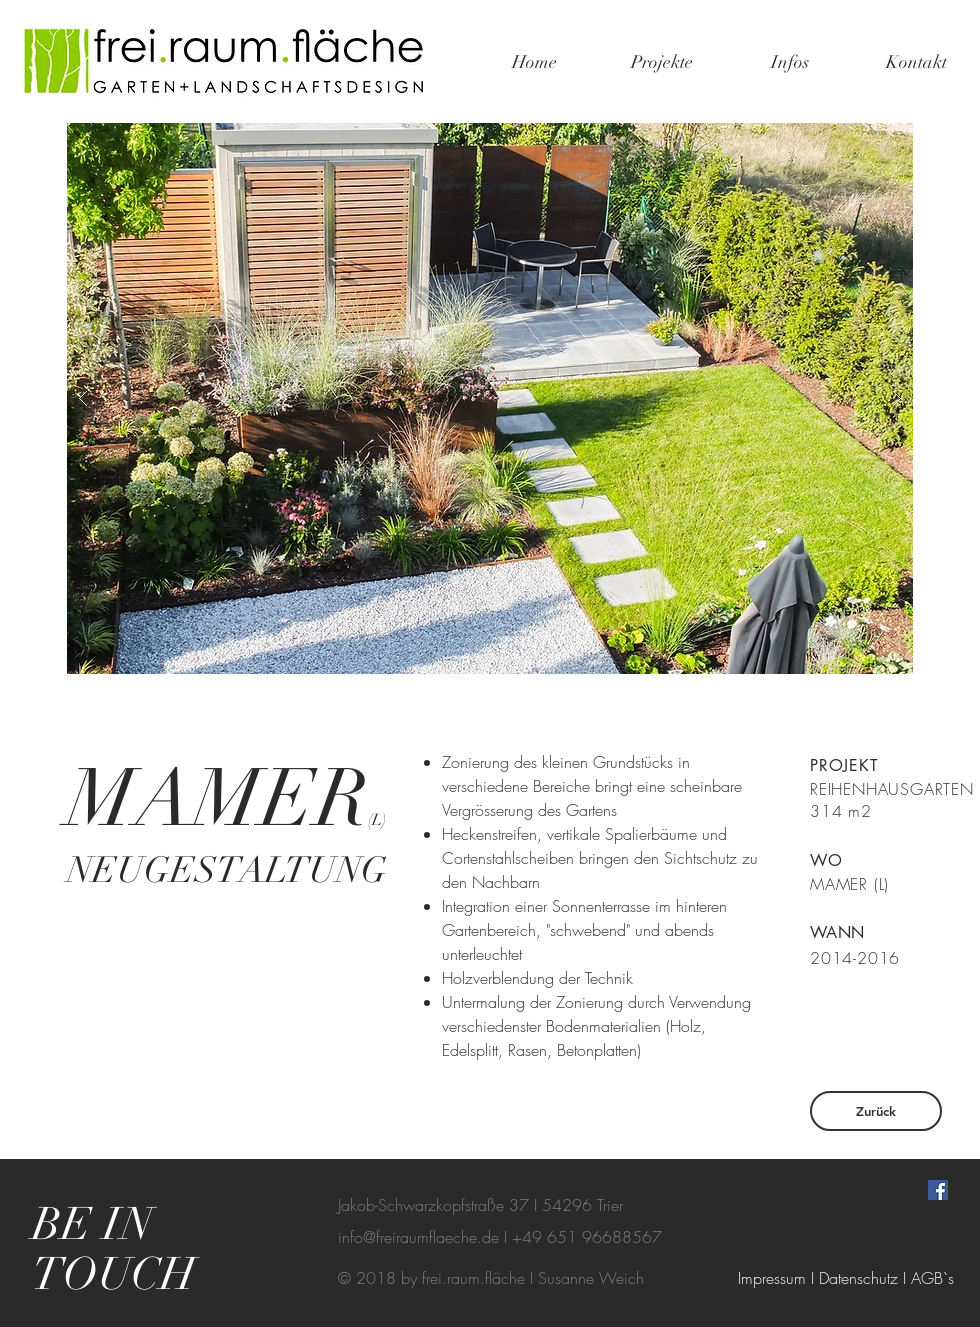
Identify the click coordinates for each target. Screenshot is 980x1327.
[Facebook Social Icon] (938, 1190)
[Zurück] (876, 1111)
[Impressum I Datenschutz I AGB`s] (846, 1278)
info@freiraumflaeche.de (418, 1237)
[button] (490, 398)
